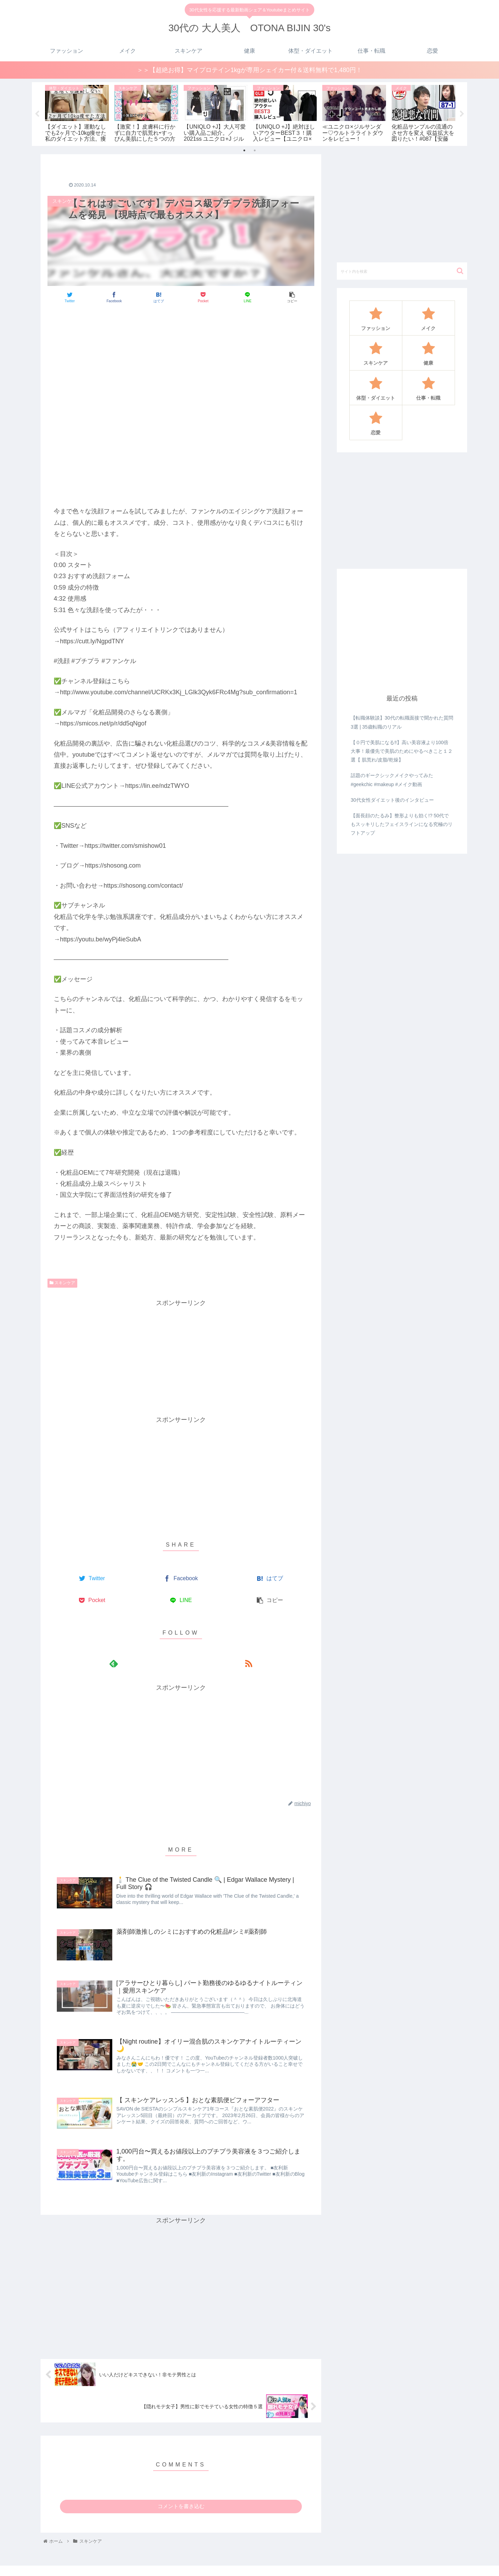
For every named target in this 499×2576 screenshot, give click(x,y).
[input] (402, 271)
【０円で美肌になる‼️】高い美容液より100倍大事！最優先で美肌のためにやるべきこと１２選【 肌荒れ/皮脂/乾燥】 (402, 751)
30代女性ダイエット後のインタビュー (392, 800)
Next (461, 114)
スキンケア (62, 1283)
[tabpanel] (77, 113)
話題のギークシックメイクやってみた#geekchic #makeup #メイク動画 (392, 780)
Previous (37, 114)
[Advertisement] (180, 330)
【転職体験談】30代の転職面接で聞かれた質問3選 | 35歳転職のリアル (402, 722)
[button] (460, 271)
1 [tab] (244, 150)
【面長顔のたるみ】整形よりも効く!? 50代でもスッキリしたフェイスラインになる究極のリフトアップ (402, 824)
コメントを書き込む (181, 2509)
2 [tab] (254, 150)
